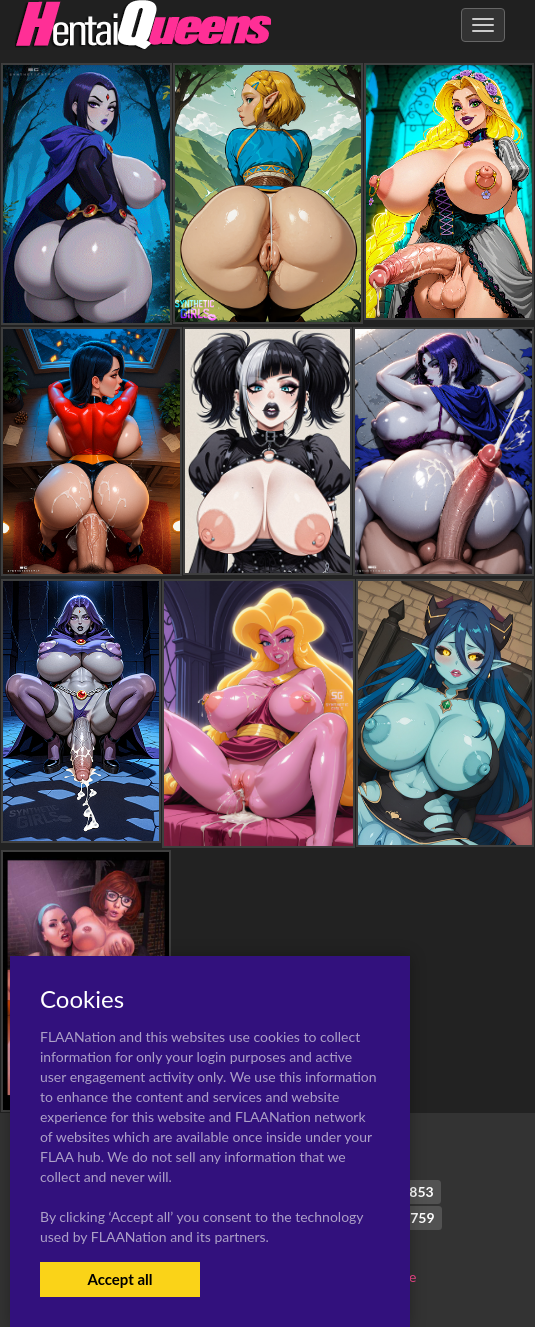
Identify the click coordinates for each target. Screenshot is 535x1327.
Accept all (119, 1279)
